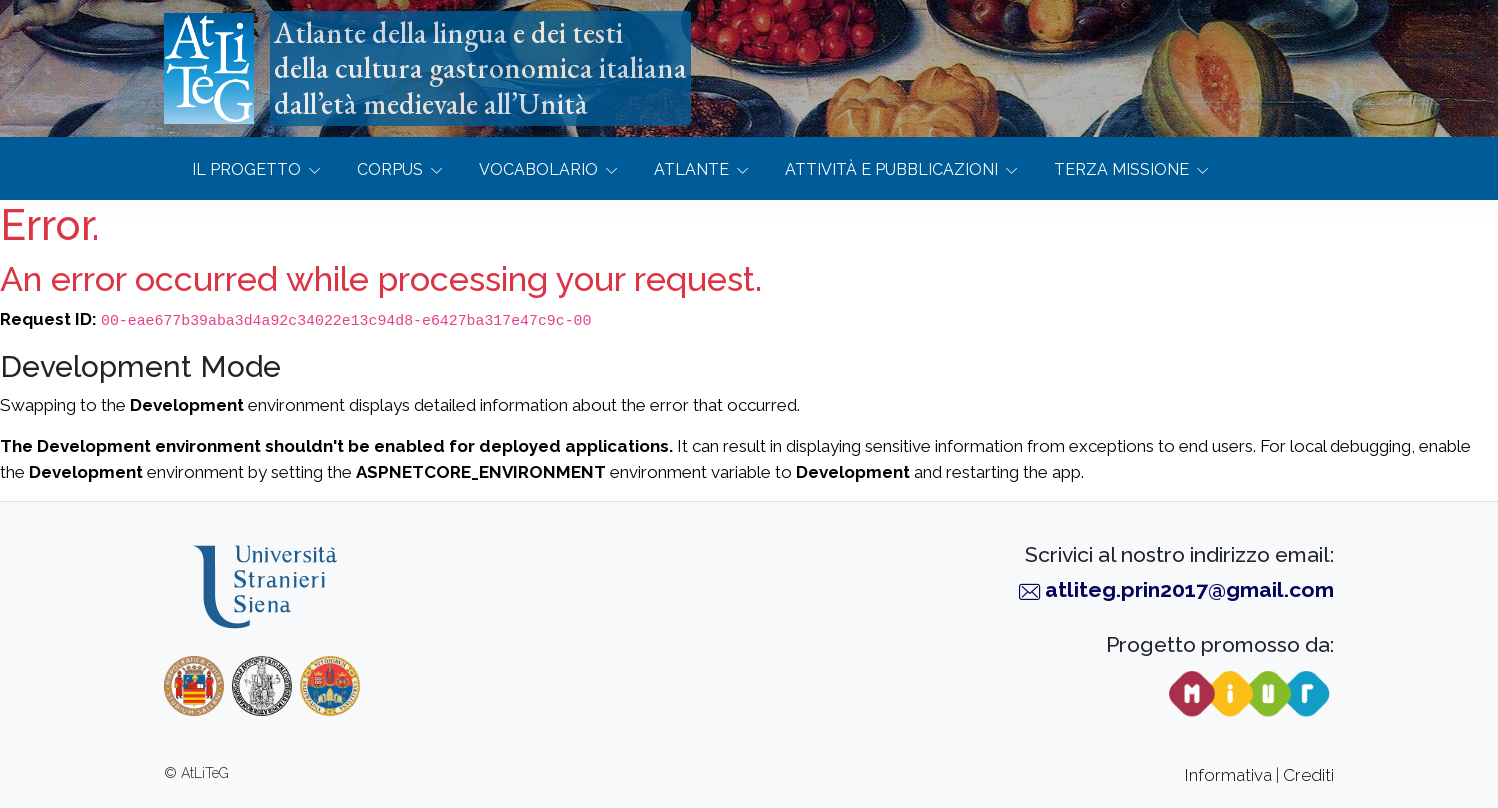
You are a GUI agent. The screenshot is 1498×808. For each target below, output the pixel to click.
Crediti (1308, 775)
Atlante (691, 169)
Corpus (390, 169)
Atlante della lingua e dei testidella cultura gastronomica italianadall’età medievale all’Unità (480, 68)
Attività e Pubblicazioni (891, 169)
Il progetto (246, 169)
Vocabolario (538, 169)
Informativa (1228, 775)
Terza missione (1121, 169)
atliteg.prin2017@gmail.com (1189, 589)
